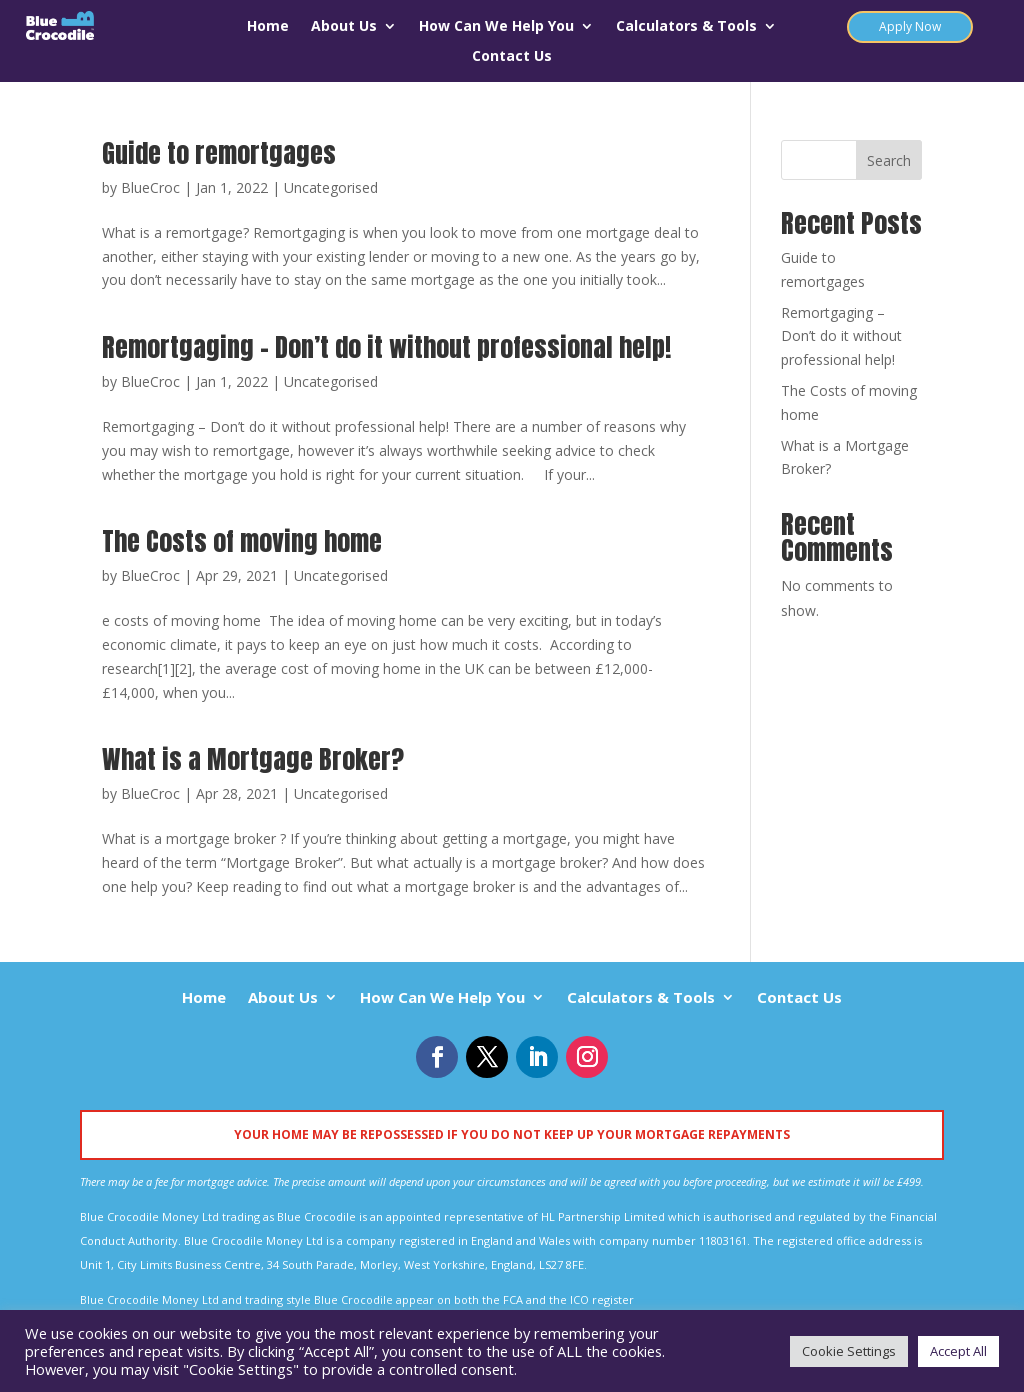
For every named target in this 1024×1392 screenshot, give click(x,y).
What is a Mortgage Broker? (253, 759)
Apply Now (910, 26)
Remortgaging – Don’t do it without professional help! (386, 347)
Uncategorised (331, 187)
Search (889, 160)
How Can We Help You (496, 27)
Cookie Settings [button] (849, 1351)
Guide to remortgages (219, 153)
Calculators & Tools (686, 27)
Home (268, 27)
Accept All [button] (958, 1351)
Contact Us (512, 57)
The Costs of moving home (242, 541)
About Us (344, 27)
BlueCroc (150, 187)
